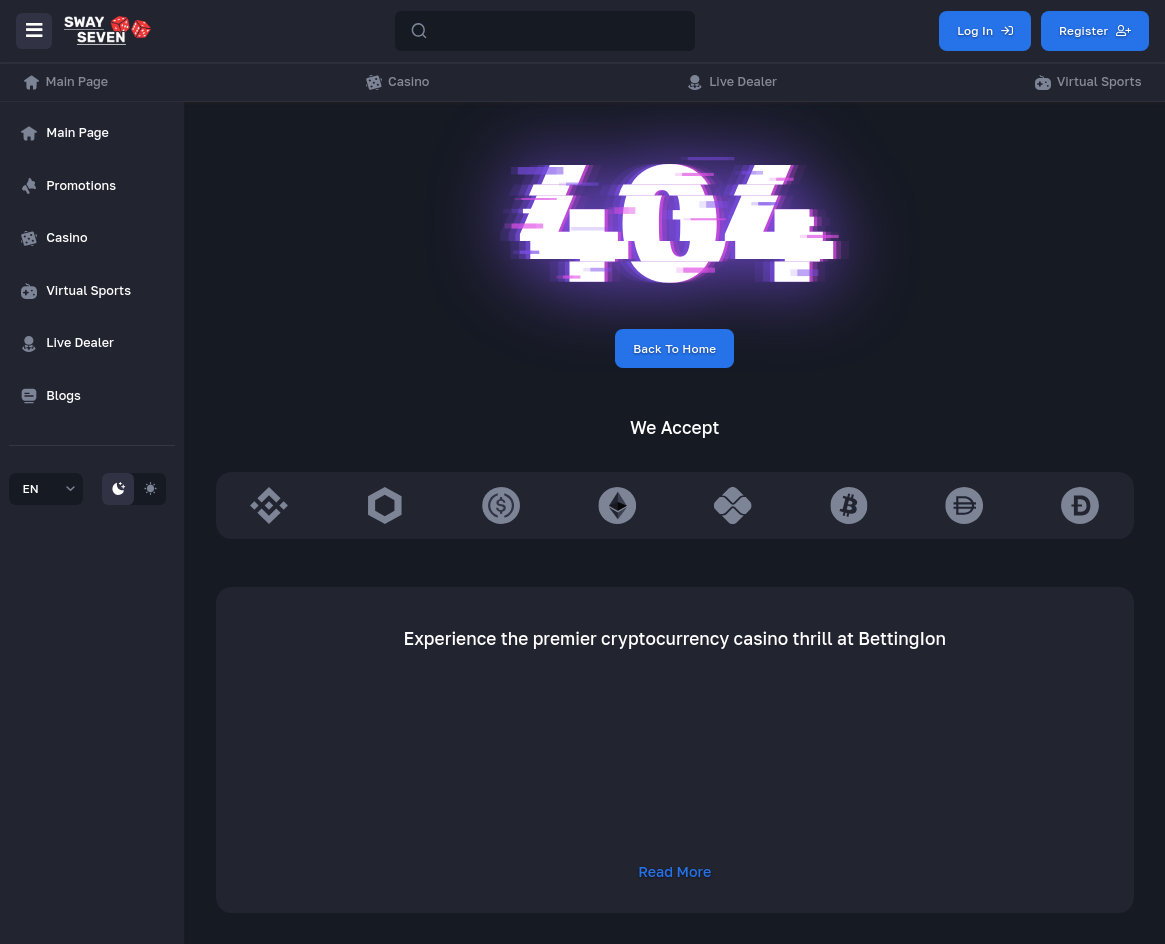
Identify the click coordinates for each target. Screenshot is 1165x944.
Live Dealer (732, 82)
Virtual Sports (1088, 82)
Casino (397, 82)
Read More (674, 871)
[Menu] (34, 31)
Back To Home (674, 348)
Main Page (66, 82)
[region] (92, 308)
